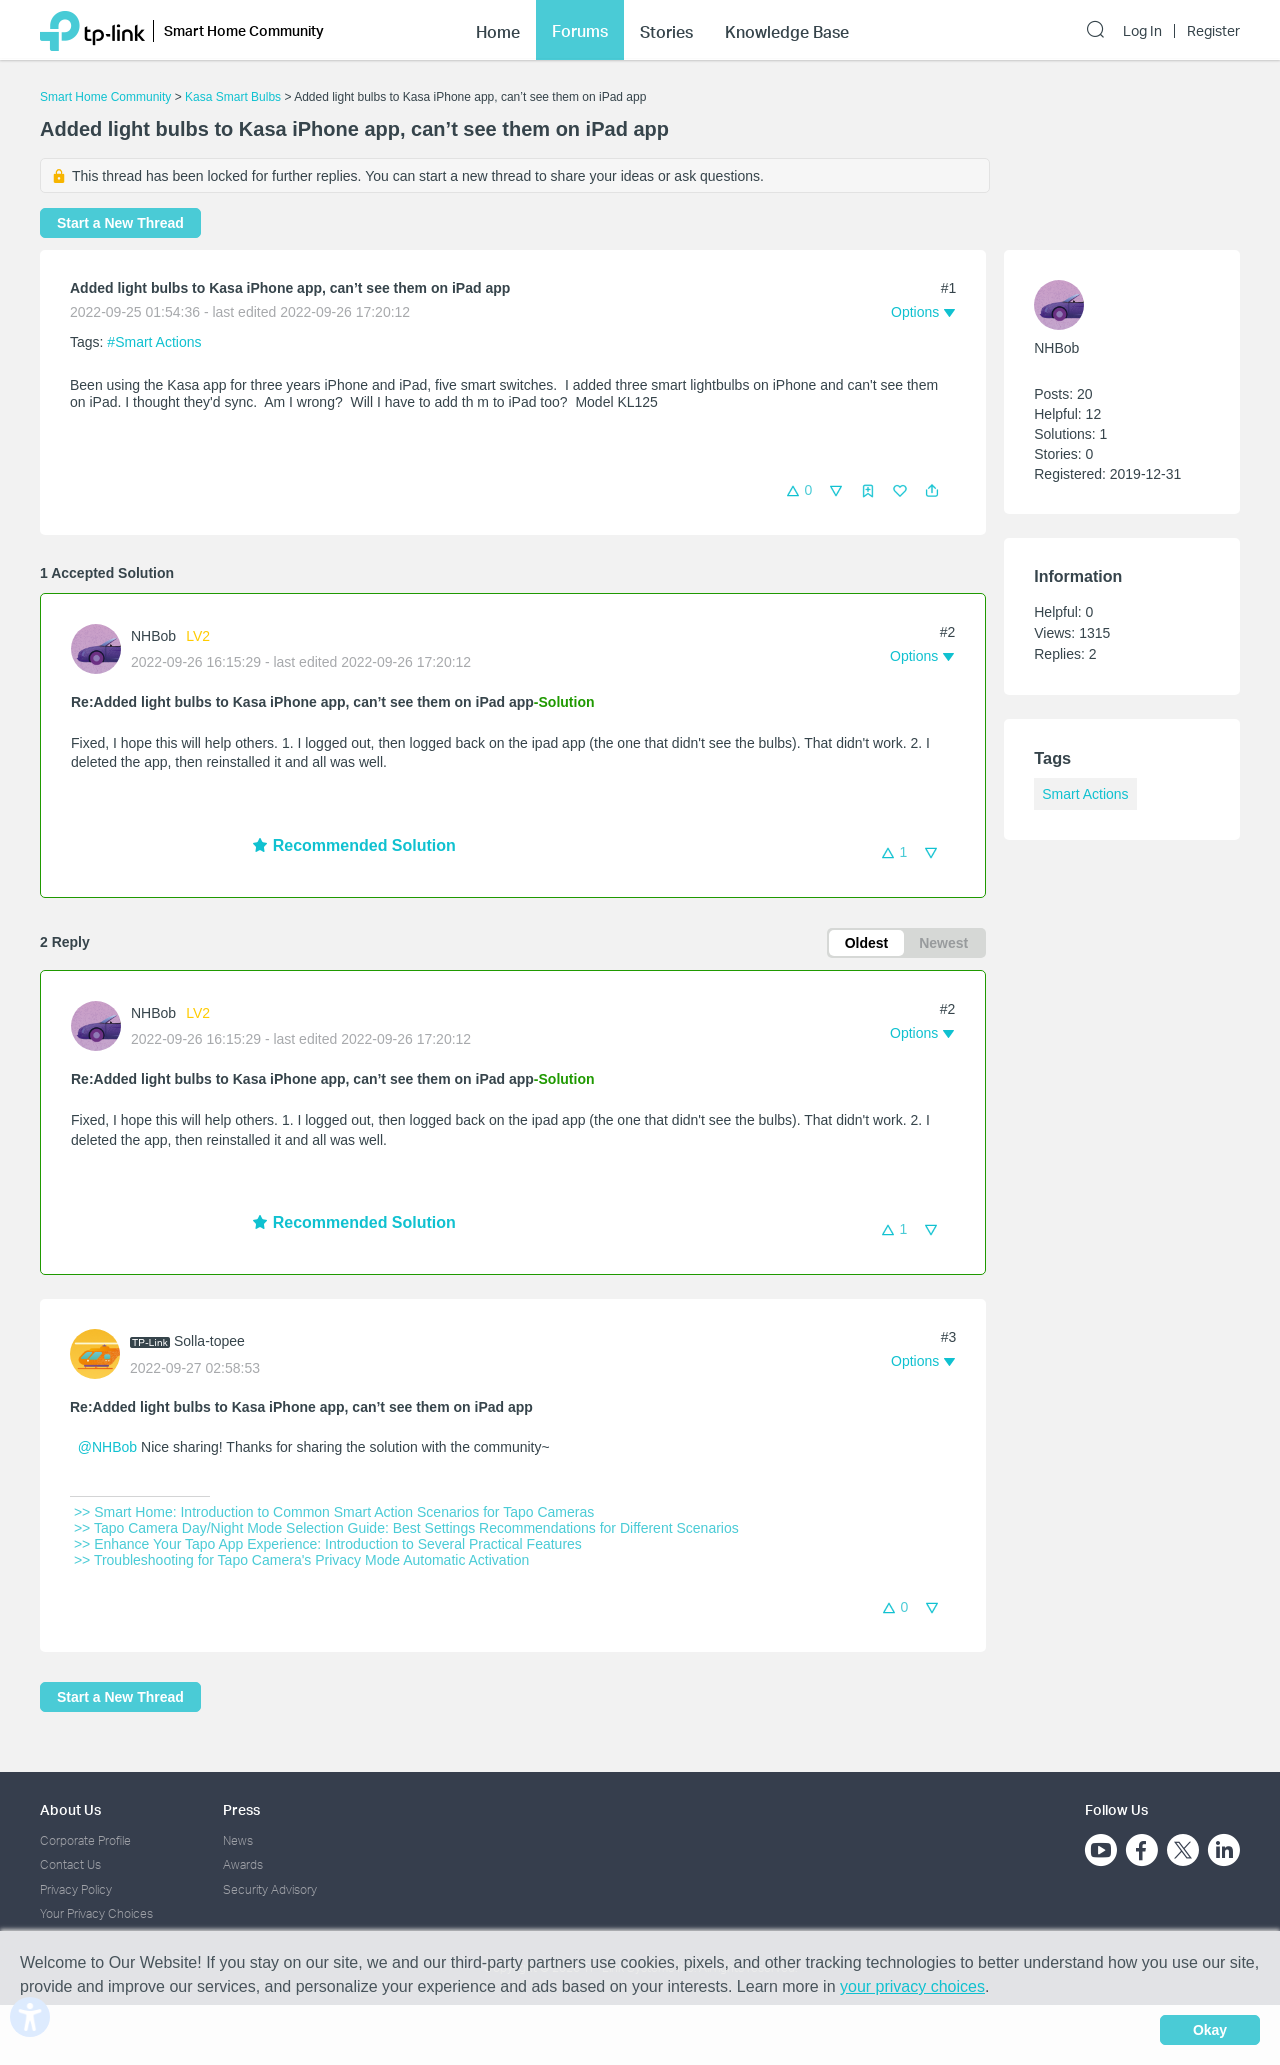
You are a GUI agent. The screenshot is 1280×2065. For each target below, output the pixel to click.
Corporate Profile (85, 1840)
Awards (243, 1864)
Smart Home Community (105, 97)
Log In (1142, 28)
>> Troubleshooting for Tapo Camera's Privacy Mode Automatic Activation (301, 1560)
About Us (70, 1809)
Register (1213, 28)
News (238, 1840)
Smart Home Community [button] (244, 27)
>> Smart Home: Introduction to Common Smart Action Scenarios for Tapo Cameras (334, 1512)
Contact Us (70, 1864)
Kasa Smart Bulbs (233, 97)
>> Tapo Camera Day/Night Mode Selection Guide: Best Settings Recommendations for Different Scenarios (406, 1528)
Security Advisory (270, 1889)
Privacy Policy (76, 1889)
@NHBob (107, 1447)
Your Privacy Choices (96, 1913)
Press (241, 1809)
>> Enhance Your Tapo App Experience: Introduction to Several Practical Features (328, 1544)
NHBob (153, 636)
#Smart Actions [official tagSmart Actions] (154, 342)
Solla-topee (209, 1341)
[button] (932, 491)
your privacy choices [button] (912, 1986)
